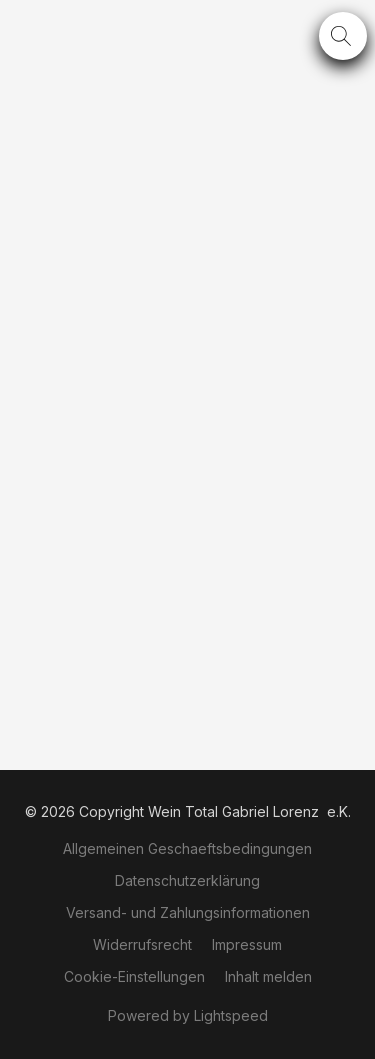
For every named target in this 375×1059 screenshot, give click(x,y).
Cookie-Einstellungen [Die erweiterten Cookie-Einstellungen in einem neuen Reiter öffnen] (134, 976)
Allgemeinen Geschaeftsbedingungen (187, 848)
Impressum (247, 944)
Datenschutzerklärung (187, 880)
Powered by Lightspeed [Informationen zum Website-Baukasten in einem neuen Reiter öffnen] (188, 1015)
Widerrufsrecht (142, 944)
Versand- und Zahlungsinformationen (188, 912)
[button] (343, 36)
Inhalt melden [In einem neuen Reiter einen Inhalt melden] (268, 976)
